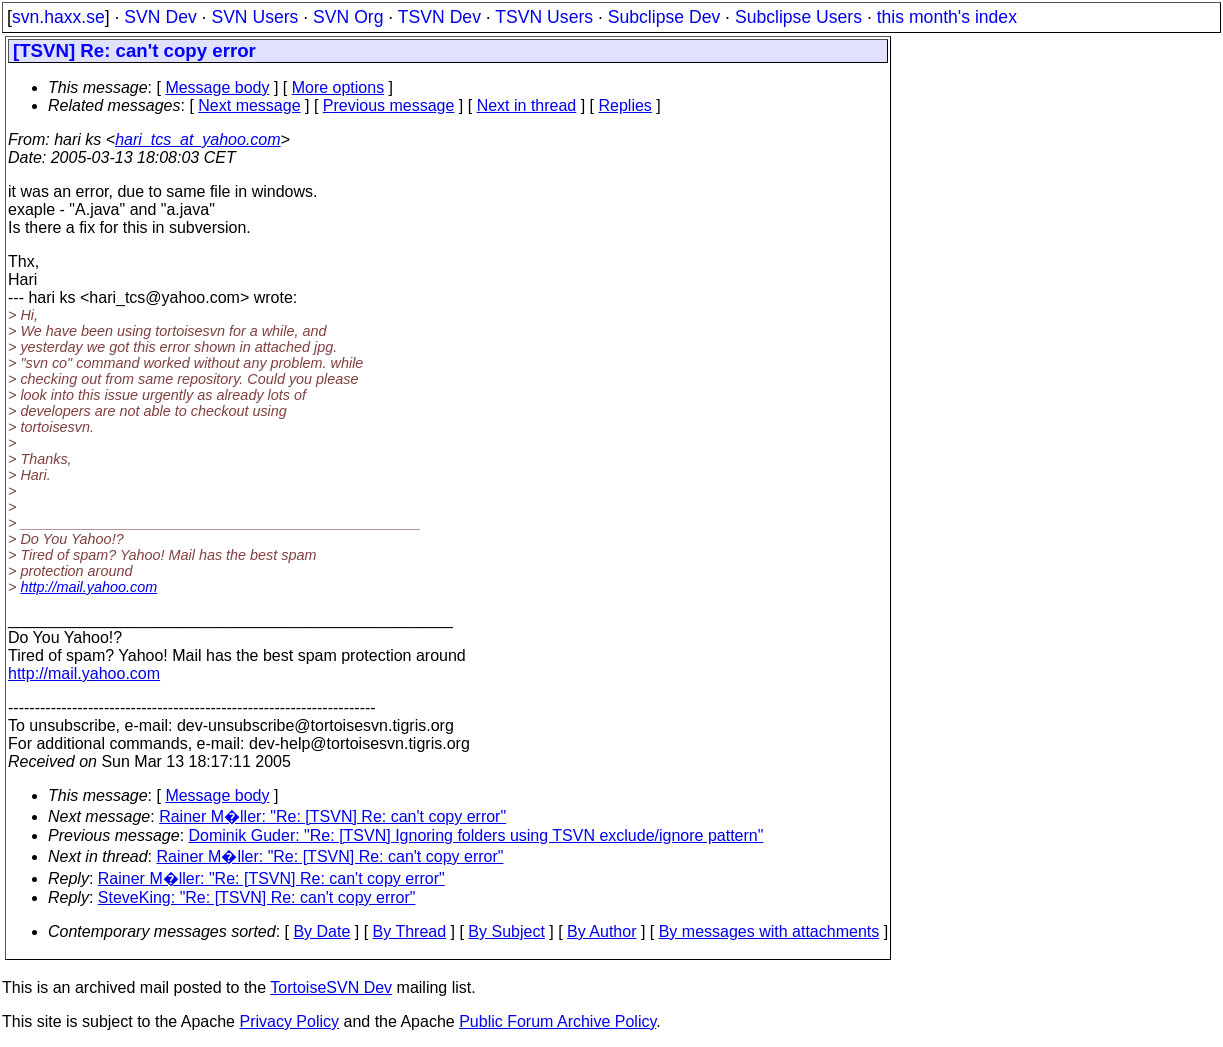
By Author (601, 931)
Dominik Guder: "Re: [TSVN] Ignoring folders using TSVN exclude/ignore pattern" (476, 835)
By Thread (410, 931)
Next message (249, 105)
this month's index (947, 17)
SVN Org (348, 17)
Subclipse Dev (664, 17)
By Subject (506, 931)
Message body (217, 87)
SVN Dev (160, 17)
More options (338, 87)
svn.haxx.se (58, 17)
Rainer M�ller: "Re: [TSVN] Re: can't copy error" (332, 816)
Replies (625, 105)
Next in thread (527, 105)
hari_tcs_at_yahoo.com (197, 139)
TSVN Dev (439, 17)
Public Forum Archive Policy (557, 1021)
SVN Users (254, 17)
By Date (321, 931)
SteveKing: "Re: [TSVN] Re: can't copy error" (257, 897)
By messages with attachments (769, 931)
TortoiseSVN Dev (331, 987)
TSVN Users (544, 17)
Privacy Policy (289, 1021)
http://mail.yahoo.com (88, 587)
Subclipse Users (798, 17)
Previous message (389, 105)
